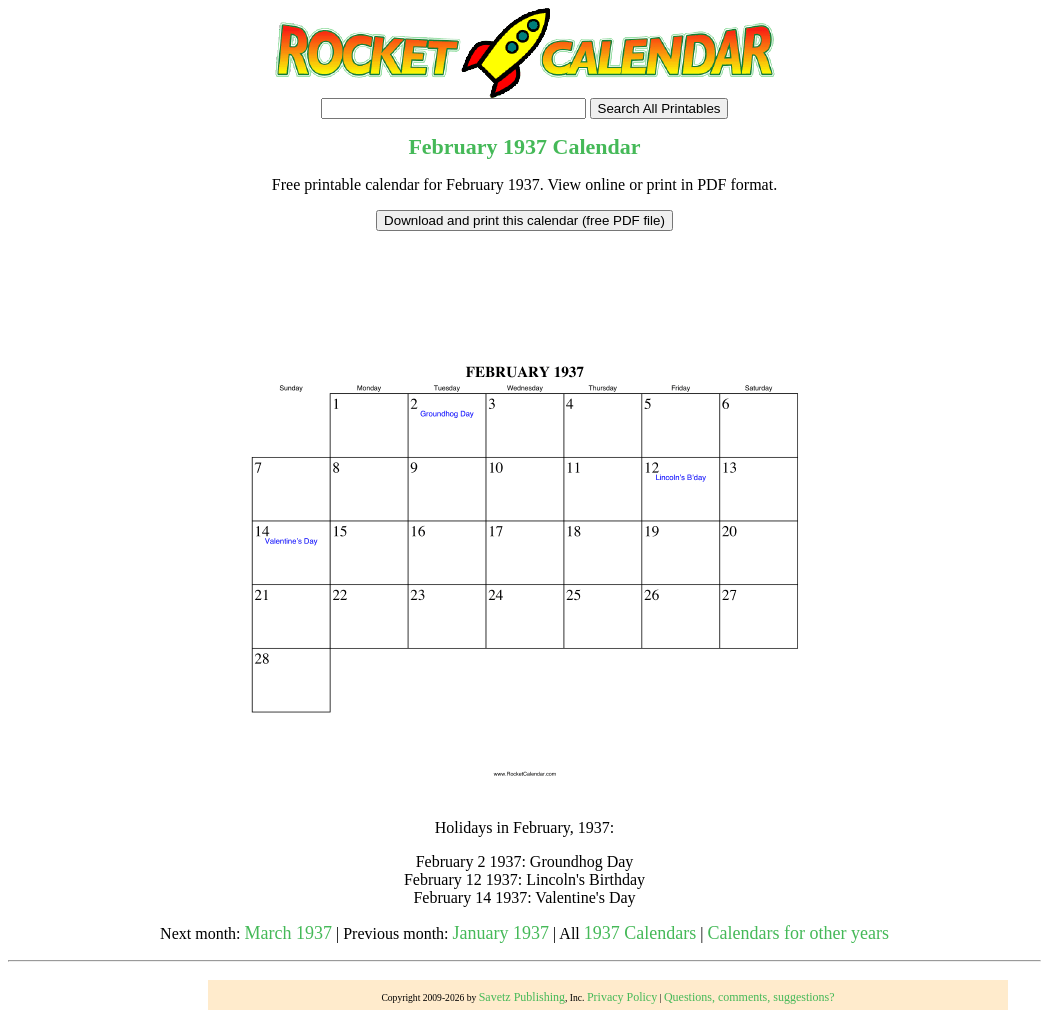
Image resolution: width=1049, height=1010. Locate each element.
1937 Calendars (640, 933)
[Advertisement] (525, 276)
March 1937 (288, 933)
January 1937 (501, 933)
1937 (525, 146)
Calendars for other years (797, 933)
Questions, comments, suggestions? (749, 997)
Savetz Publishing (522, 997)
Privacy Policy (622, 997)
